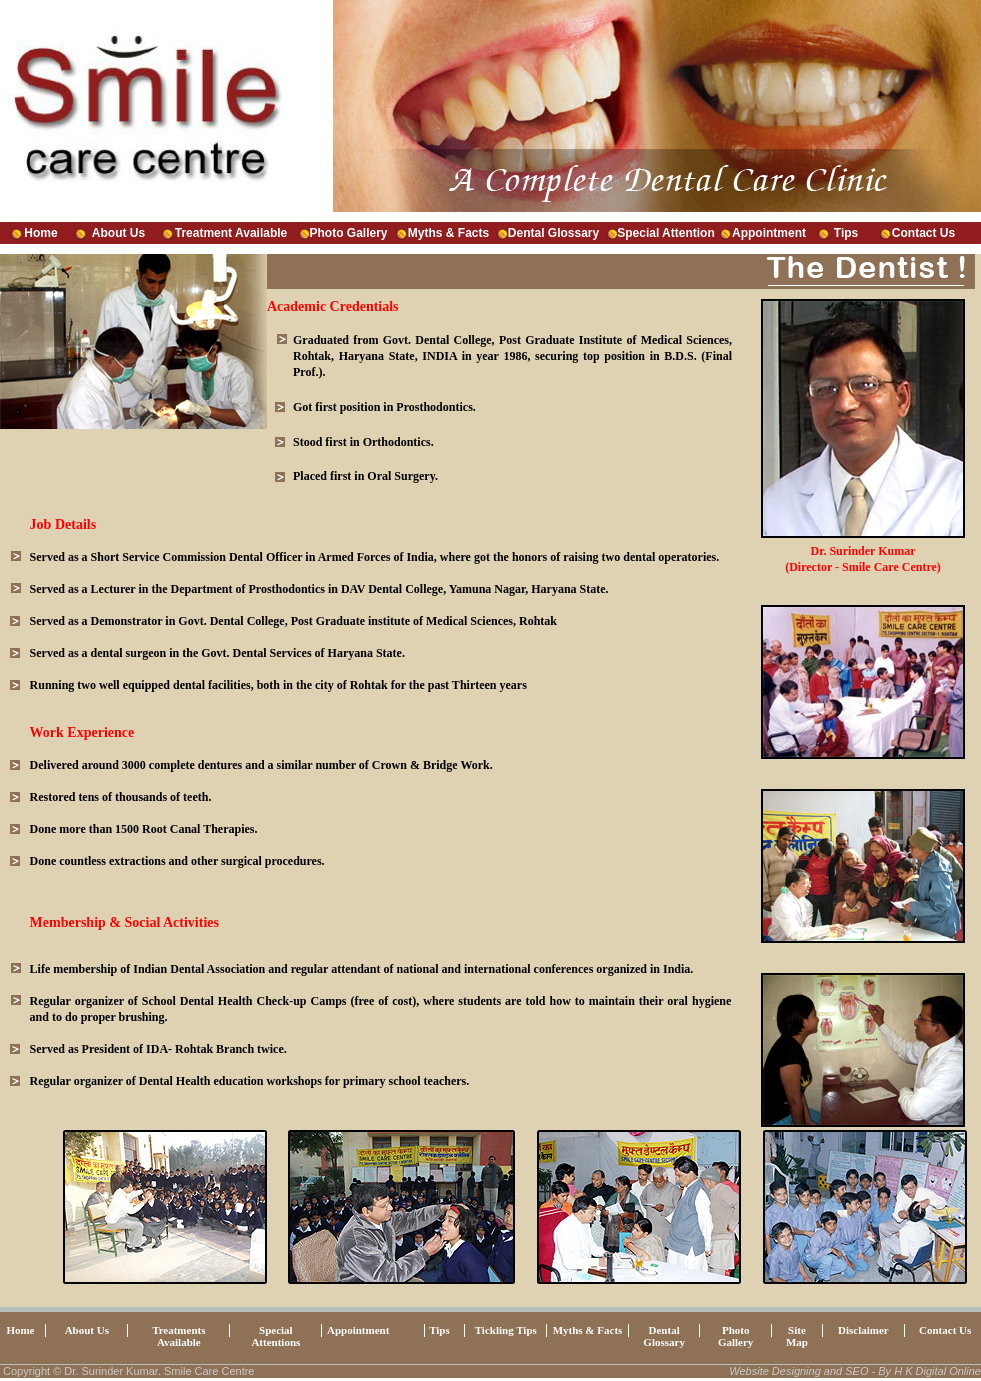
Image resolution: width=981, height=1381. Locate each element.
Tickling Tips (506, 1330)
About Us (118, 233)
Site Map (797, 1336)
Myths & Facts (448, 233)
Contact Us (923, 233)
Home (40, 233)
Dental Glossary (553, 233)
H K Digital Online (937, 1371)
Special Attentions (275, 1336)
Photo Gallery (348, 233)
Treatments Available (178, 1336)
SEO (856, 1371)
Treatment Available (231, 233)
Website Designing (775, 1371)
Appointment (769, 233)
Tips (846, 233)
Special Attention (666, 233)
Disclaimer (863, 1330)
